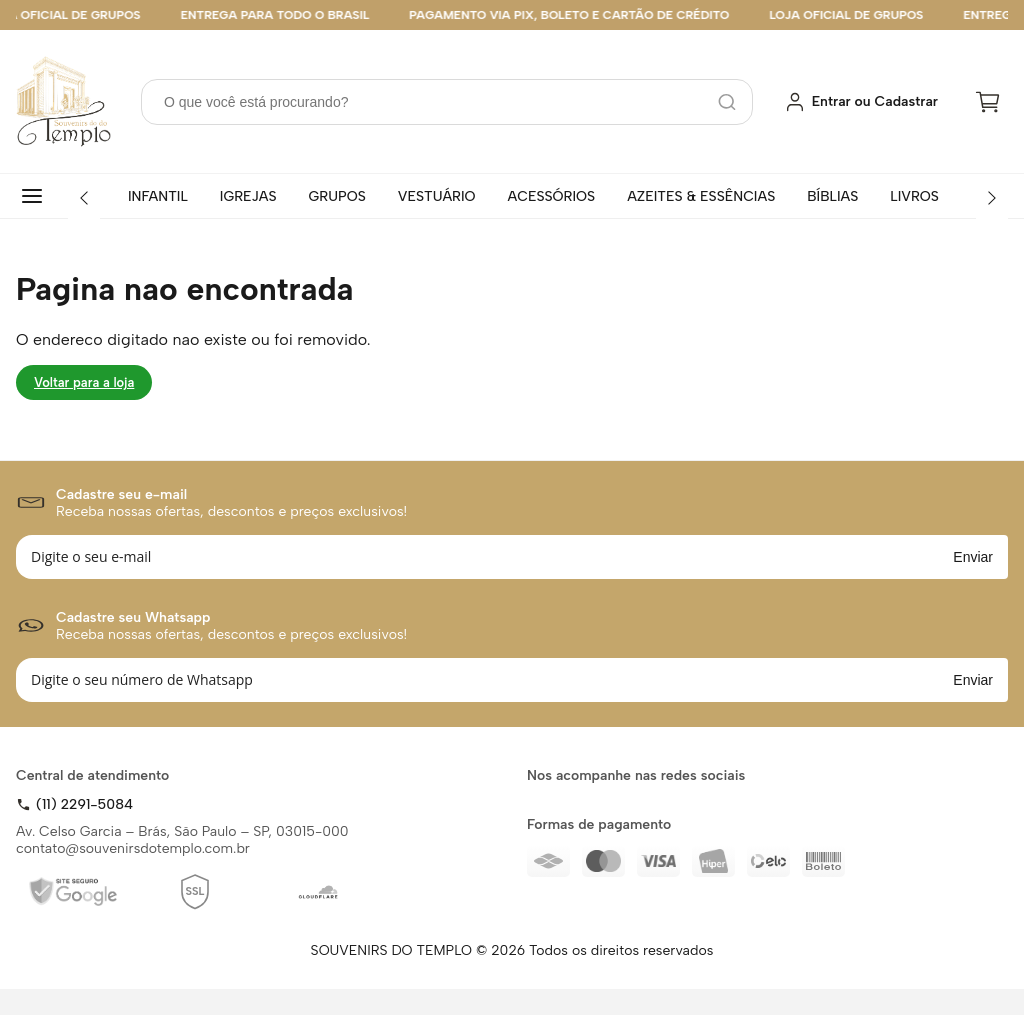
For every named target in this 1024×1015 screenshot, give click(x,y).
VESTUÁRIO (437, 196)
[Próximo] (992, 198)
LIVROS (914, 196)
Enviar (973, 557)
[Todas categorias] (36, 196)
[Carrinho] (988, 102)
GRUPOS (337, 196)
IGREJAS (248, 196)
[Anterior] (84, 198)
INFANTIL (158, 196)
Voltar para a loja (84, 382)
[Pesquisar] (727, 102)
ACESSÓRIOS (552, 196)
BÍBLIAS (832, 196)
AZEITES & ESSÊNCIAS (701, 196)
